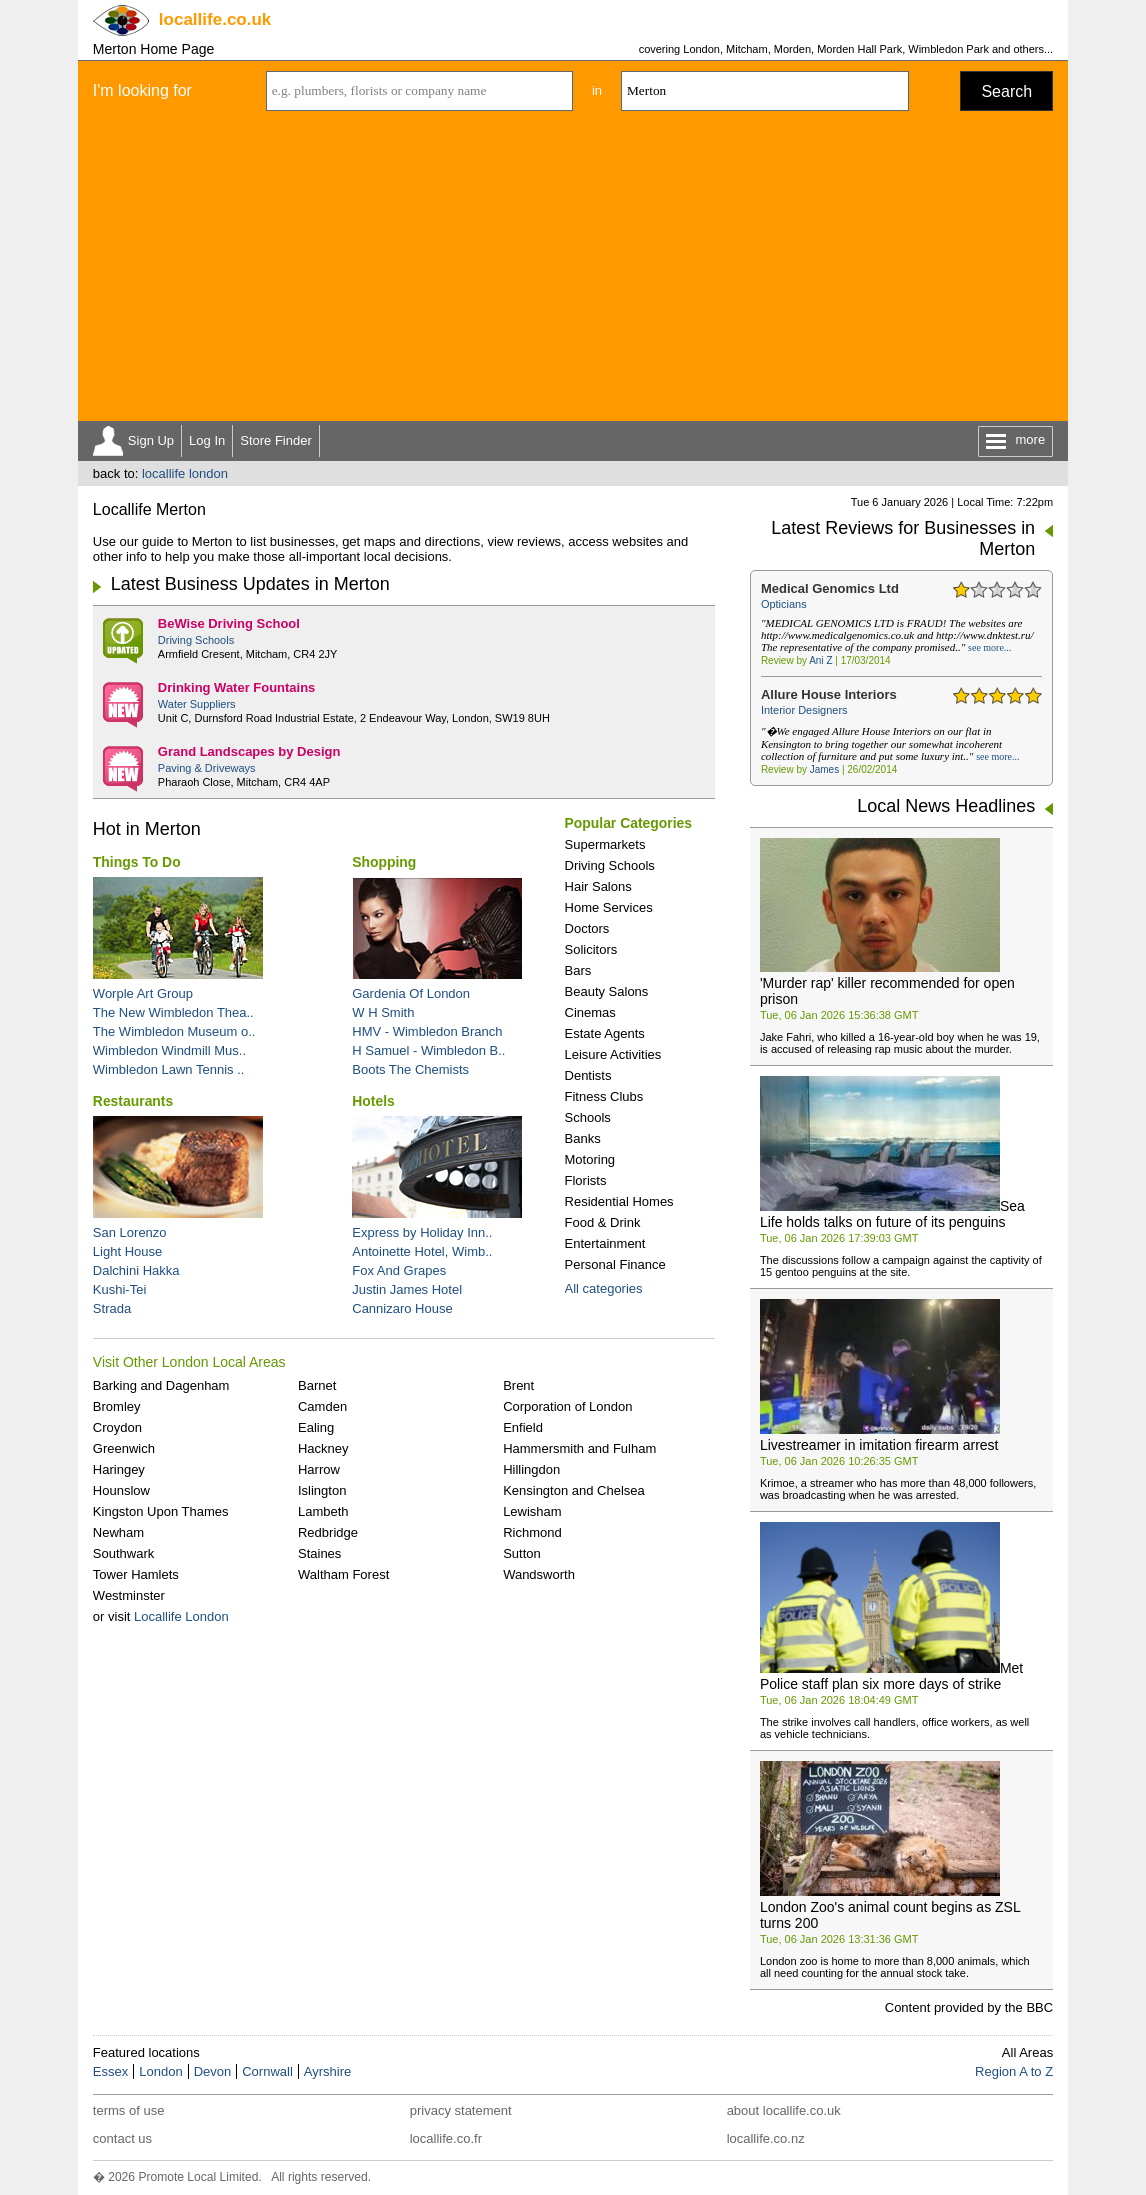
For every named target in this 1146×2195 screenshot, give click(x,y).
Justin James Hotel (407, 1289)
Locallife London (181, 1616)
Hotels (373, 1101)
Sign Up (151, 440)
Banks (583, 1138)
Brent (518, 1385)
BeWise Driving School (229, 623)
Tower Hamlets (136, 1574)
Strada (112, 1308)
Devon (213, 2071)
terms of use (129, 2110)
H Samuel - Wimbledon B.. (428, 1050)
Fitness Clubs (604, 1096)
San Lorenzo (130, 1232)
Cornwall (267, 2071)
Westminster (129, 1595)
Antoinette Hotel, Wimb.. (422, 1251)
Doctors (587, 928)
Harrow (319, 1469)
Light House (127, 1251)
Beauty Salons (607, 991)
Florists (586, 1180)
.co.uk (215, 19)
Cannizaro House (402, 1308)
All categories (604, 1288)
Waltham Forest (343, 1574)
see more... (989, 647)
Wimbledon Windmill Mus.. (169, 1050)
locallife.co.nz (766, 2138)
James (824, 769)
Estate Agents (605, 1033)
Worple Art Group (143, 993)
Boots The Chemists (410, 1069)
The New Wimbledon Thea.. (173, 1012)
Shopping (384, 862)
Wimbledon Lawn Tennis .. (169, 1069)
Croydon (117, 1427)
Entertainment (605, 1243)
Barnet (317, 1385)
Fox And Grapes (399, 1270)
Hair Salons (598, 886)
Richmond (532, 1532)
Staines (319, 1553)
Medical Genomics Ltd (830, 588)
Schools (588, 1117)
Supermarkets (605, 844)
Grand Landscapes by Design (249, 751)
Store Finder (276, 440)
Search (1006, 91)
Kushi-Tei (119, 1289)
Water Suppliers (197, 704)
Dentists (588, 1075)
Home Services (609, 907)
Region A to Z (1014, 2071)
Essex (110, 2071)
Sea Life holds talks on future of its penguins (892, 1214)
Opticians (784, 604)
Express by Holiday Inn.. (422, 1232)
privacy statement (461, 2110)
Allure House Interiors (829, 694)
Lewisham (532, 1511)
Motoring (590, 1159)
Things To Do (137, 862)
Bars (578, 970)
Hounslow (121, 1490)
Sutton (522, 1553)
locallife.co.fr (446, 2138)
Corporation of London (567, 1406)
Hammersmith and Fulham (579, 1448)
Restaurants (133, 1101)
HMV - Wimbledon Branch (427, 1031)
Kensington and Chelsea (574, 1490)
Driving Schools (196, 640)
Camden (322, 1406)
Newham (118, 1532)
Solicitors (591, 949)
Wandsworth (539, 1574)
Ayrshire (327, 2071)
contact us (122, 2138)
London (160, 2071)
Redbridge (328, 1532)
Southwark (123, 1553)
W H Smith (383, 1012)
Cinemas (590, 1012)
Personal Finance (615, 1264)
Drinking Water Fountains (237, 687)
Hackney (323, 1448)
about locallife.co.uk (784, 2110)
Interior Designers (804, 710)
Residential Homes (619, 1201)
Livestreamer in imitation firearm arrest (879, 1445)
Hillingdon (531, 1469)
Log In (207, 440)
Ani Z (820, 660)
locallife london (185, 473)
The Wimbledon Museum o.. (174, 1031)
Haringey (119, 1469)
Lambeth (323, 1511)
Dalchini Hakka (136, 1270)
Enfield (523, 1427)
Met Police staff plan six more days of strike (891, 1676)
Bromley (117, 1406)
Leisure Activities (613, 1054)
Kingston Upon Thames (161, 1511)
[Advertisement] (573, 271)
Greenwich (124, 1448)
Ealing (316, 1427)
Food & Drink (603, 1222)
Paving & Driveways (207, 768)
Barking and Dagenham (161, 1385)
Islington (322, 1490)
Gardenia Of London (411, 993)
